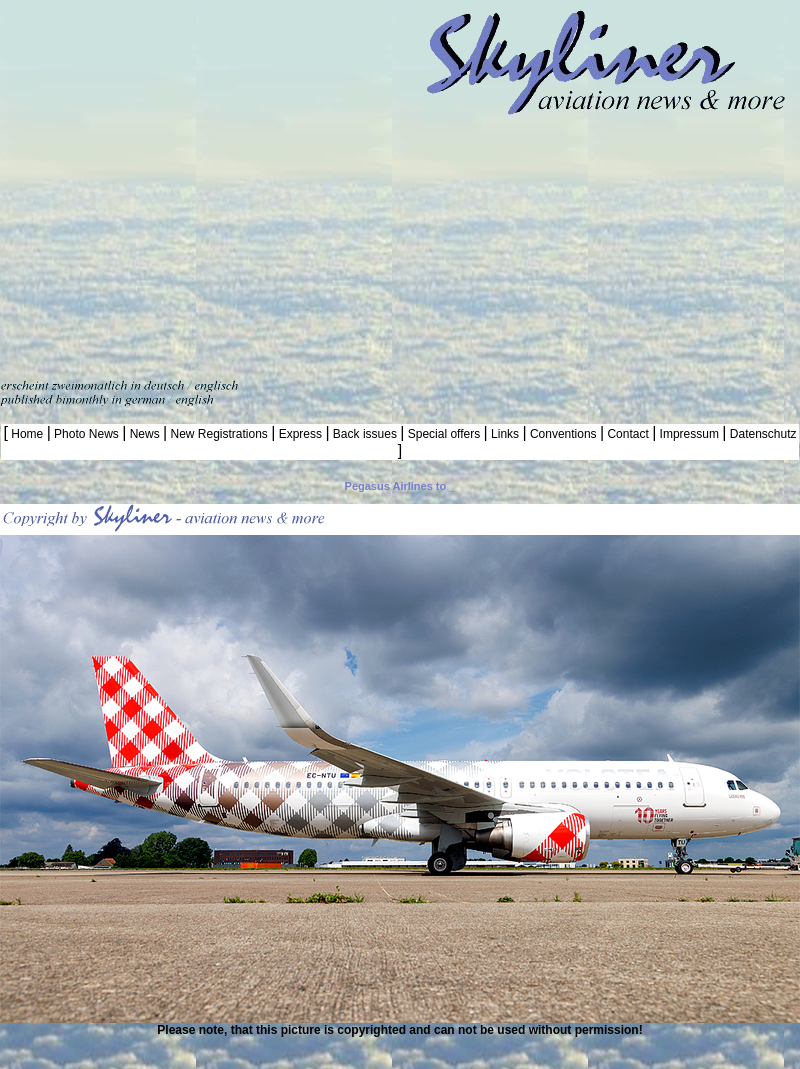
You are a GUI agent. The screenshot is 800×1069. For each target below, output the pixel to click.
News (144, 434)
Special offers (443, 434)
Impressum (689, 434)
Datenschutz (761, 434)
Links (505, 434)
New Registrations (219, 434)
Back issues (365, 434)
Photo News (86, 434)
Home (27, 434)
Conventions (563, 434)
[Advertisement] (187, 187)
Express (300, 434)
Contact (628, 434)
